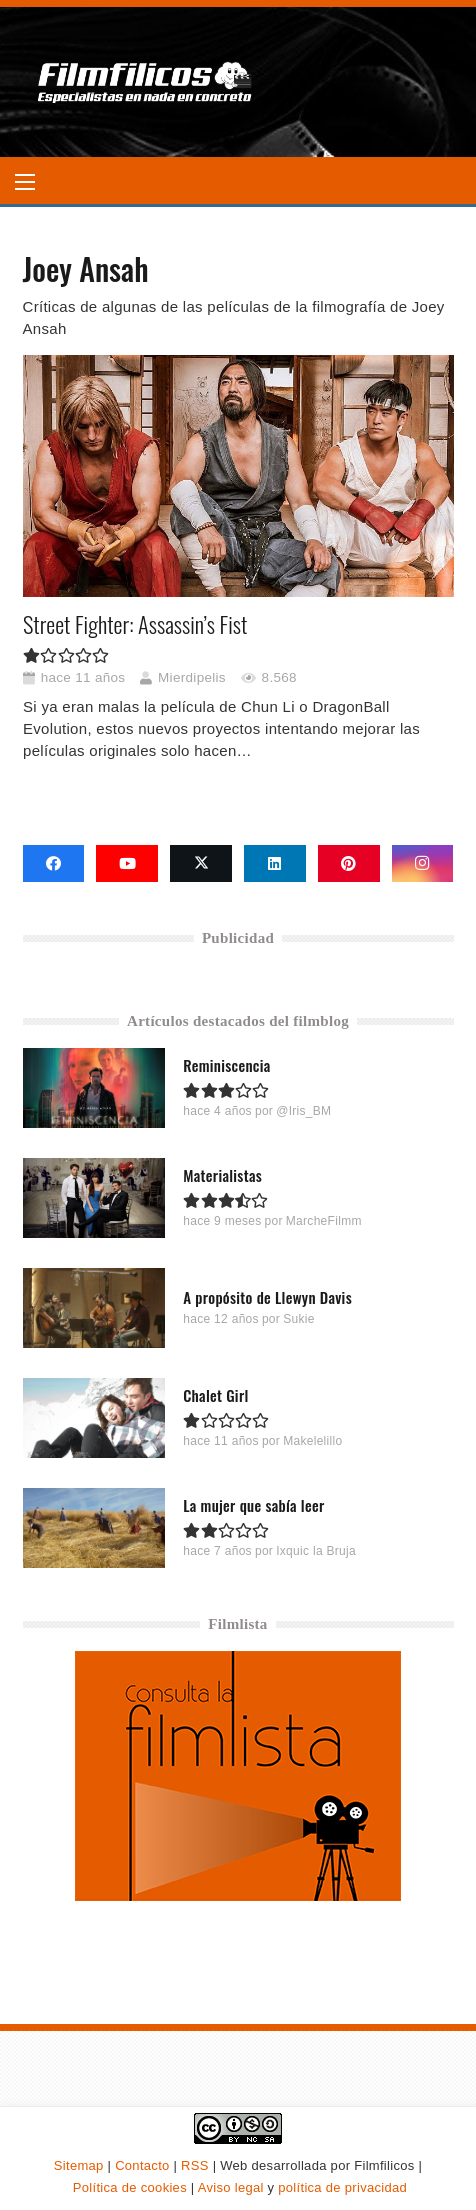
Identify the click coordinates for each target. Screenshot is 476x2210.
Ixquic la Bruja (316, 1552)
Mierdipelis (192, 677)
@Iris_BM (303, 1112)
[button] (25, 182)
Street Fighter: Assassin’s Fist (135, 624)
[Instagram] (423, 864)
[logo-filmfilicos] (145, 82)
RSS (195, 2165)
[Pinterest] (349, 864)
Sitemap (79, 2165)
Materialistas (222, 1176)
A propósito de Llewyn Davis (267, 1298)
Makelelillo (312, 1442)
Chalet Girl (215, 1396)
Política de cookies (130, 2187)
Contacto (142, 2165)
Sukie (299, 1320)
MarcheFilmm (323, 1222)
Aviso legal (231, 2187)
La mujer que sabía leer (253, 1506)
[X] (201, 864)
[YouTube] (127, 864)
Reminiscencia (226, 1066)
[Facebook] (54, 864)
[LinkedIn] (275, 864)
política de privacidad (342, 2187)
